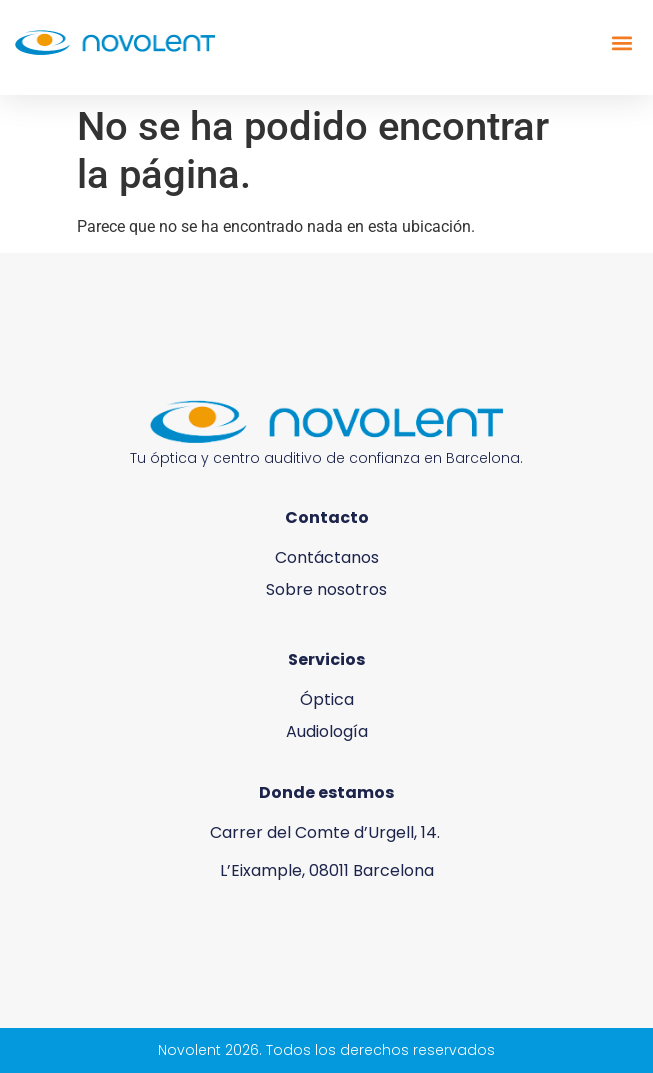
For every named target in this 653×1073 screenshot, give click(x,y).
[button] (621, 42)
